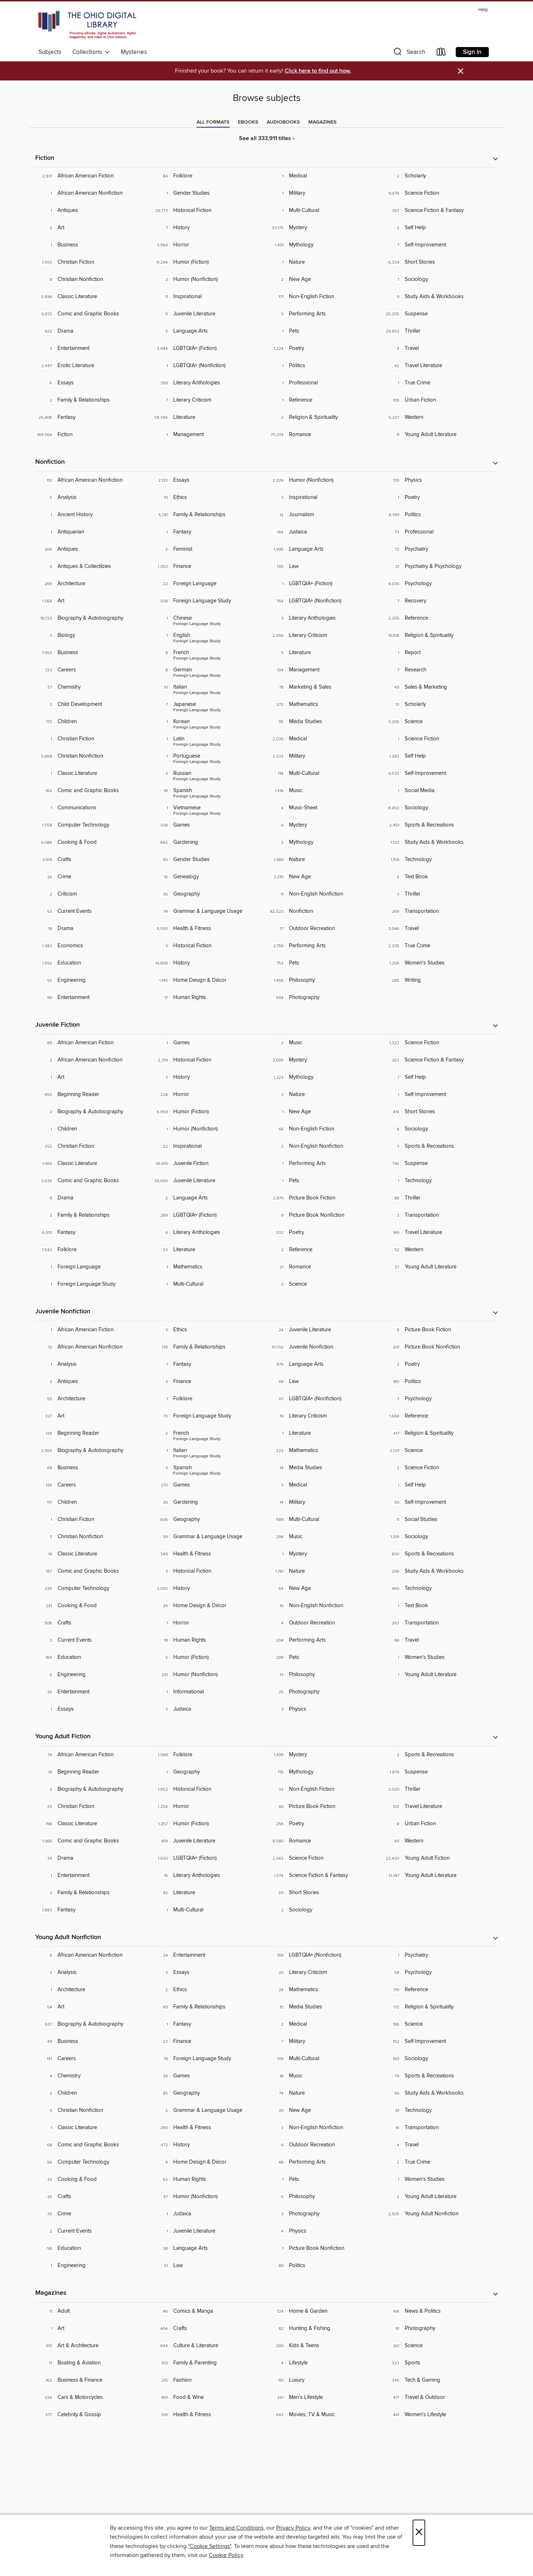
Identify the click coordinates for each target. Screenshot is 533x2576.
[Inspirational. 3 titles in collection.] (324, 497)
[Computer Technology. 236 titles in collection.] (93, 1588)
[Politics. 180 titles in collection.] (440, 1381)
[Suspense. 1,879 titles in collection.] (440, 1772)
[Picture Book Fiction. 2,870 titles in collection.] (324, 1198)
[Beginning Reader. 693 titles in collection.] (93, 1094)
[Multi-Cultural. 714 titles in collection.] (324, 773)
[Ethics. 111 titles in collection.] (209, 497)
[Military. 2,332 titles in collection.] (324, 756)
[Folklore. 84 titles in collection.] (209, 176)
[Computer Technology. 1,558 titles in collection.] (93, 825)
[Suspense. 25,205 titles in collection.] (440, 314)
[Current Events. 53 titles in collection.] (93, 911)
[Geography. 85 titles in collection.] (209, 2093)
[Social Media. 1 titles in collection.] (440, 790)
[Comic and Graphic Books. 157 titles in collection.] (93, 1571)
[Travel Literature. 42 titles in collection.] (440, 365)
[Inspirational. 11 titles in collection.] (209, 296)
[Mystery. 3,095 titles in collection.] (324, 1060)
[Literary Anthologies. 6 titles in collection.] (209, 1232)
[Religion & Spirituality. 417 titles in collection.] (440, 1433)
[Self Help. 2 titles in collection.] (440, 227)
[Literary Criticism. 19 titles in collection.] (324, 1416)
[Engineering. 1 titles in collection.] (93, 2265)
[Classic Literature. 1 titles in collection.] (93, 773)
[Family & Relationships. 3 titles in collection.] (93, 1215)
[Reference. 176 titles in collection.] (440, 1989)
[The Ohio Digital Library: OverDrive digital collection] (87, 25)
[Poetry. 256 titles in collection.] (324, 1823)
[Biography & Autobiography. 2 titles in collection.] (93, 1111)
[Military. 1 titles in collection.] (324, 193)
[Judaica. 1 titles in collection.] (209, 2214)
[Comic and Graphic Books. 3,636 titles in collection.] (93, 1180)
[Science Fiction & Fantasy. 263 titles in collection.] (440, 1060)
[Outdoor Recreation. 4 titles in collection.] (324, 1623)
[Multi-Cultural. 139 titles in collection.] (324, 2058)
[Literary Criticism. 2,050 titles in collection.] (324, 635)
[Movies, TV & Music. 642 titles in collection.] (324, 2414)
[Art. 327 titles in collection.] (93, 1416)
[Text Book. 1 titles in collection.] (440, 1605)
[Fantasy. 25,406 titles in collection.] (93, 417)
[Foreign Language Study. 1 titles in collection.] (93, 1284)
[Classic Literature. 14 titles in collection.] (93, 1554)
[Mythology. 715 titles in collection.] (324, 1772)
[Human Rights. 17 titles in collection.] (209, 997)
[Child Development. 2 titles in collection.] (93, 704)
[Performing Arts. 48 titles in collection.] (324, 2162)
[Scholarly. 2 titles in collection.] (440, 176)
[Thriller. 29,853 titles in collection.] (440, 331)
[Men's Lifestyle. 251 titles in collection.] (324, 2397)
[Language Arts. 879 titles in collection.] (324, 1364)
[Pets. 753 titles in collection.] (324, 963)
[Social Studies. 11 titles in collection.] (440, 1519)
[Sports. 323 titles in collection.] (440, 2363)
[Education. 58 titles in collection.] (93, 2248)
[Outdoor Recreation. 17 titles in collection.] (324, 928)
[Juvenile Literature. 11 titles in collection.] (209, 314)
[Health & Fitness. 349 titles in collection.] (209, 1554)
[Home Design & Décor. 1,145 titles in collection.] (209, 980)
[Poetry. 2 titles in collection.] (440, 1364)
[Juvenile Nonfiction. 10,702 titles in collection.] (324, 1347)
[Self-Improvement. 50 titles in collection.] (440, 1502)
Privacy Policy (293, 2527)
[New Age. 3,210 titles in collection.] (324, 876)
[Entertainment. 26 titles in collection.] (93, 1692)
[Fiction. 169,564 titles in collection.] (93, 434)
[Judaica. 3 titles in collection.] (209, 1709)
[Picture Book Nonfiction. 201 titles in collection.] (440, 1347)
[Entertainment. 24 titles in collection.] (209, 1955)
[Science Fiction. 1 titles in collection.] (440, 739)
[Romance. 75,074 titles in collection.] (324, 434)
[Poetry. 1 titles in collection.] (440, 497)
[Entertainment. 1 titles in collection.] (93, 1875)
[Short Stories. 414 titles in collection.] (440, 1111)
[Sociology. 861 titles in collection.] (440, 2058)
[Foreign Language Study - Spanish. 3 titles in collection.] (209, 1467)
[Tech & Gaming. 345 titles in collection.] (440, 2380)
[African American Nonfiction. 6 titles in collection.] (93, 1955)
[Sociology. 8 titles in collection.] (440, 1129)
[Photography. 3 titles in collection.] (324, 2214)
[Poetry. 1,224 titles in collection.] (324, 348)
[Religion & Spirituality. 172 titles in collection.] (440, 2007)
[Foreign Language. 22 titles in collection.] (209, 583)
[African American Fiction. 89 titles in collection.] (93, 1042)
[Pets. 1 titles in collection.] (324, 331)
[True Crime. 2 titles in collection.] (440, 2162)
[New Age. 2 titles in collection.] (324, 279)
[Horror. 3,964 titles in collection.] (209, 245)
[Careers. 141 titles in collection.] (93, 2058)
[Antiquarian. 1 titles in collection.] (93, 532)
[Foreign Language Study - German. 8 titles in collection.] (209, 670)
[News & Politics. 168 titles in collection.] (440, 2311)
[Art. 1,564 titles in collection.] (93, 601)
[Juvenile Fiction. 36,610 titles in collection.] (209, 1163)
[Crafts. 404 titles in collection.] (209, 2328)
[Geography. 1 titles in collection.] (209, 1772)
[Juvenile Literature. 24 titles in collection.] (324, 1329)
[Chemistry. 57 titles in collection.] (93, 687)
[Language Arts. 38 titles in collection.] (209, 2248)
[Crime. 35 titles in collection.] (93, 2214)
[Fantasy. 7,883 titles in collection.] (93, 1910)
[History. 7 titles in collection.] (209, 227)
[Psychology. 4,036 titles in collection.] (440, 583)
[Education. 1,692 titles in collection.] (93, 963)
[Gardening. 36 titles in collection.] (209, 1502)
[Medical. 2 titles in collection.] (324, 2024)
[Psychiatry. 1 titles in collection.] (440, 1955)
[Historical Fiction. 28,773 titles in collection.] (209, 210)
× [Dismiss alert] (460, 71)
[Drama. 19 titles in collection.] (93, 928)
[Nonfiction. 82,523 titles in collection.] (324, 911)
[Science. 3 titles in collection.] (324, 1284)
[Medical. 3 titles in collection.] (324, 1485)
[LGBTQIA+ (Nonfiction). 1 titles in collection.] (209, 365)
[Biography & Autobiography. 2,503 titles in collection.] (93, 1450)
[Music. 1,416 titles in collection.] (324, 790)
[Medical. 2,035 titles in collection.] (324, 739)
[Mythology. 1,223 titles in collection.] (324, 1077)
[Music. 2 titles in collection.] (324, 1042)
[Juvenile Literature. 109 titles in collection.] (209, 1841)
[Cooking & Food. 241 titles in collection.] (93, 1605)
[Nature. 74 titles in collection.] (324, 2093)
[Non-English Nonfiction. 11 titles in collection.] (324, 894)
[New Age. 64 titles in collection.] (324, 1588)
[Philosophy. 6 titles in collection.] (324, 2196)
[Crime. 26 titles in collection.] (93, 876)
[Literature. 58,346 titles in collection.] (209, 417)
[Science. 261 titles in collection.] (440, 2345)
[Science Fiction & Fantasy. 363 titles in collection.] (440, 210)
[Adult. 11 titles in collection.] (93, 2311)
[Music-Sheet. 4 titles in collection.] (324, 808)
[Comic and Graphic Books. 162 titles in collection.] (93, 790)
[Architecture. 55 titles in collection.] (93, 1398)
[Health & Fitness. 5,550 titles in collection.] (209, 928)
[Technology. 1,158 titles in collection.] (440, 859)
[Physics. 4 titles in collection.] (324, 2231)
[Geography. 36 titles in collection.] (209, 894)
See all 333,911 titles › (266, 138)
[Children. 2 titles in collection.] (93, 2093)
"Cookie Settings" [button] (209, 2546)
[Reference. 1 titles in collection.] (324, 400)
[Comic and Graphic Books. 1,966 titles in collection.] (93, 1841)
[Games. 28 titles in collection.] (209, 2076)
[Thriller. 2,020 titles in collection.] (440, 1789)
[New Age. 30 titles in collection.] (324, 2110)
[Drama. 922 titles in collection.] (93, 331)
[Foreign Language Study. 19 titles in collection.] (209, 2058)
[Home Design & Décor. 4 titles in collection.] (209, 2162)
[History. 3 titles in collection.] (209, 1077)
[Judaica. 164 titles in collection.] (324, 532)
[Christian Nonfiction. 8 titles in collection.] (93, 279)
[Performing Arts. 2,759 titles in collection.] (324, 945)
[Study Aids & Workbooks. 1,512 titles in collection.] (440, 842)
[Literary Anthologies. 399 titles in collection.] (209, 383)
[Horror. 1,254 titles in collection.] (209, 1806)
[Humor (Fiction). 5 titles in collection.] (209, 1657)
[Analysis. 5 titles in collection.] (93, 497)
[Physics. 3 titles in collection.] (324, 1709)
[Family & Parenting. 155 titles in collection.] (209, 2363)
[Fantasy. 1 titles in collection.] (209, 532)
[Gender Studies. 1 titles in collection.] (209, 193)
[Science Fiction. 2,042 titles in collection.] (324, 1858)
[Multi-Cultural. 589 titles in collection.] (324, 1519)
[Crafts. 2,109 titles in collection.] (93, 859)
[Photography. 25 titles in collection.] (324, 1692)
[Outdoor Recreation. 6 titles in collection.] (324, 2145)
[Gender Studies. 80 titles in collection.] (209, 859)
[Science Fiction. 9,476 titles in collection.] (440, 193)
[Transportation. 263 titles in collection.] (440, 1623)
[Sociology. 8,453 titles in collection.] (440, 808)
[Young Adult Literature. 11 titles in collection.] (440, 434)
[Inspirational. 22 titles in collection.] (209, 1146)
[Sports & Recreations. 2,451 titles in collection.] (440, 825)
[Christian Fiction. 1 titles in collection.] (93, 739)
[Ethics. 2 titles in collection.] (209, 1989)
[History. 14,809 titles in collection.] (209, 963)
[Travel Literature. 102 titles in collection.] (440, 1806)
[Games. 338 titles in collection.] (209, 825)
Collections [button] (91, 52)
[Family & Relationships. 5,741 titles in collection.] (209, 514)
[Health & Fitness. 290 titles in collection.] (209, 2127)
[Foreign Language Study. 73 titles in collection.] (209, 1416)
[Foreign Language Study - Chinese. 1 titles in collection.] (209, 618)
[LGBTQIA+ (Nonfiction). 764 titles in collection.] (324, 601)
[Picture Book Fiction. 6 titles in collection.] (440, 1329)
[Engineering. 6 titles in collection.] (93, 1674)
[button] (409, 53)
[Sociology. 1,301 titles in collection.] (440, 1536)
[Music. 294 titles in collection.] (324, 1536)
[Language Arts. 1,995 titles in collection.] (324, 549)
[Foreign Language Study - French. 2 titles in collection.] (209, 1433)
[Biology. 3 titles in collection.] (93, 635)
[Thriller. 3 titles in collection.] (440, 894)
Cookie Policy (226, 2555)
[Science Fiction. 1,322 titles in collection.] (440, 1042)
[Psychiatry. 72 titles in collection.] (440, 549)
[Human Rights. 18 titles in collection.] (209, 1640)
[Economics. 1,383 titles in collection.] (93, 945)
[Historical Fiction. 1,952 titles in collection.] (209, 1789)
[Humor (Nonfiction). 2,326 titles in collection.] (324, 480)
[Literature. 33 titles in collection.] (209, 1249)
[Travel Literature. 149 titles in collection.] (440, 1232)
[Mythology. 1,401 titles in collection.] (324, 245)
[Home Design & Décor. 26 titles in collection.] (209, 1605)
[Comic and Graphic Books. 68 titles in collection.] (93, 2145)
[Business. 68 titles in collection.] (93, 1467)
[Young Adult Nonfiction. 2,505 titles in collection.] (440, 2214)
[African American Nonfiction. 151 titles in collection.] (93, 480)
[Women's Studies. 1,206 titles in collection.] (440, 963)
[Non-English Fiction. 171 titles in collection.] (324, 296)
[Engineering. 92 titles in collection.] (93, 980)
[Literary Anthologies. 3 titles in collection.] (324, 618)
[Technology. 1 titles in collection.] (440, 1180)
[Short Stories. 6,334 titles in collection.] (440, 262)
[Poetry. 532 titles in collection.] (324, 1232)
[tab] (213, 122)
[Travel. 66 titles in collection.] (440, 1640)
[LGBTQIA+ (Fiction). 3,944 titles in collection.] (209, 348)
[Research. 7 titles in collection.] (440, 670)
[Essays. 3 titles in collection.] (209, 1972)
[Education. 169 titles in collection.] (93, 1657)
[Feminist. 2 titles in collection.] (209, 549)
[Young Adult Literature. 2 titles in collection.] (440, 2196)
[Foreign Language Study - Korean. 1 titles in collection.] (209, 721)
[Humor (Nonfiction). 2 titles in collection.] (209, 279)
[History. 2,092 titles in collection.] (209, 1588)
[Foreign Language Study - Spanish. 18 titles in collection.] (209, 790)
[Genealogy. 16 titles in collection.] (209, 876)
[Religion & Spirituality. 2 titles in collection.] (324, 417)
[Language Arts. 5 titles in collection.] (209, 331)
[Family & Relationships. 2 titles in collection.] (93, 400)
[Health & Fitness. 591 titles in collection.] (209, 2414)
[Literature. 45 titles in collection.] (209, 1892)
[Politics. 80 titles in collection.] (324, 2265)
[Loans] (441, 53)
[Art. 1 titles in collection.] (93, 1077)
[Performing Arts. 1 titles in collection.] (324, 1163)
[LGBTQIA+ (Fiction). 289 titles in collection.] (209, 1215)
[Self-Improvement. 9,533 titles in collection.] (440, 773)
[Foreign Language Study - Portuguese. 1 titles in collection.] (209, 756)
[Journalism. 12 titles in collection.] (324, 514)
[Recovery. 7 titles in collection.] (440, 601)
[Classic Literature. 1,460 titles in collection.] (93, 1163)
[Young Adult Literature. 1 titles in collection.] (440, 1674)
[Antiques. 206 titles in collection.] (93, 549)
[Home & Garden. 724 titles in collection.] (324, 2311)
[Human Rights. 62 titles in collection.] (209, 2179)
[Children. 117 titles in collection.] (93, 1502)
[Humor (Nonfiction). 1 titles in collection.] (209, 1129)
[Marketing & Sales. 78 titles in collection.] (324, 687)
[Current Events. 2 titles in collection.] (93, 2231)
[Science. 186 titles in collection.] (440, 2024)
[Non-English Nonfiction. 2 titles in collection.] (324, 1146)
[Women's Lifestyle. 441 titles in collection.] (440, 2414)
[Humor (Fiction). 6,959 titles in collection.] (209, 1111)
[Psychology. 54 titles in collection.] (440, 1972)
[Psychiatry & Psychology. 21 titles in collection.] (440, 566)
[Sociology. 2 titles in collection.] (324, 1910)
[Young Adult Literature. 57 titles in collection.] (440, 1267)
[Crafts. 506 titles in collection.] (93, 1623)
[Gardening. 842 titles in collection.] (209, 842)
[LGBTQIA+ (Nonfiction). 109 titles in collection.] (324, 1955)
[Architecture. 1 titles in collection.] (93, 1989)
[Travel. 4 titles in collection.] (440, 348)
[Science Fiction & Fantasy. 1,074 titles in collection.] (324, 1875)
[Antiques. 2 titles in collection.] (93, 1381)
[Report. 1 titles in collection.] (440, 652)
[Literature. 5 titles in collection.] (324, 652)
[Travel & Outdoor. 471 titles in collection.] (440, 2397)
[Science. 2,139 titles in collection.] (440, 1450)
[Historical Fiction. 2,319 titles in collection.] (209, 1060)
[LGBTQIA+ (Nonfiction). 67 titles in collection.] (324, 1398)
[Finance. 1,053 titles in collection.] (209, 566)
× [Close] (418, 2533)
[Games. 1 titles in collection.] (209, 1042)
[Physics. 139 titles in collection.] (440, 480)
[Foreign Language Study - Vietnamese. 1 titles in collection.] (209, 808)
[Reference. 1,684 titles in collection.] (440, 1416)
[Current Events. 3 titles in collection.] (93, 1640)
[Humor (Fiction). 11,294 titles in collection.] (209, 262)
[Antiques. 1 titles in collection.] (93, 210)
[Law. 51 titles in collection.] (209, 2265)
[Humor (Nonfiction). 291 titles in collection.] (209, 1674)
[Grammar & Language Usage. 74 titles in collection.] (209, 911)
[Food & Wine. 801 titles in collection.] (209, 2397)
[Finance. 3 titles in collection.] (209, 1381)
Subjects (49, 52)
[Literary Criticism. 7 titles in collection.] (209, 400)
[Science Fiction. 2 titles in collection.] (440, 1467)
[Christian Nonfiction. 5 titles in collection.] (93, 2110)
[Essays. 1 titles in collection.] (93, 1709)
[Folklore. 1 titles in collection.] (209, 1398)
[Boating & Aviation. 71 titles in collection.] (93, 2363)
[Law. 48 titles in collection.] (324, 1381)
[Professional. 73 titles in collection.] (440, 532)
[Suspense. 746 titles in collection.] (440, 1163)
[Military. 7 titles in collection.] (324, 2041)
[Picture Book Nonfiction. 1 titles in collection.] (324, 2248)
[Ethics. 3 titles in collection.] (209, 1329)
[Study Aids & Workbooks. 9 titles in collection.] (440, 296)
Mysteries (134, 52)
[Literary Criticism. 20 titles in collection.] (324, 1972)
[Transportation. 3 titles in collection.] (440, 1215)
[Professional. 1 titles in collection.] (324, 383)
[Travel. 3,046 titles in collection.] (440, 928)
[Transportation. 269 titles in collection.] (440, 911)
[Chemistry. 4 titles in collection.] (93, 2076)
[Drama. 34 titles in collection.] (93, 1858)
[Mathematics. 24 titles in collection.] (324, 1989)
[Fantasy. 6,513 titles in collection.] (93, 1232)
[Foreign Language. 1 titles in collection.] (93, 1267)
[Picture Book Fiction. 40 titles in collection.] (324, 1806)
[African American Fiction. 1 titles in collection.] (93, 1329)
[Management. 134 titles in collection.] (324, 670)
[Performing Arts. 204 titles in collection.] (324, 1640)
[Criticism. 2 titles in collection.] (93, 894)
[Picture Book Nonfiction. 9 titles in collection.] (324, 1215)
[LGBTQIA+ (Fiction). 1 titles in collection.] (324, 583)
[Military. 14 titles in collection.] (324, 1502)
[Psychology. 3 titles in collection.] (440, 1398)
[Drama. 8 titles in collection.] (93, 1198)
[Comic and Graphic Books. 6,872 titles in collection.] (93, 314)
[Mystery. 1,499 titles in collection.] (324, 1754)
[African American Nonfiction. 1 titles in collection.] (93, 193)
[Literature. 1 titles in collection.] (324, 1433)
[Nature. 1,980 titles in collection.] (324, 859)
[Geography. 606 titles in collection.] (209, 1519)
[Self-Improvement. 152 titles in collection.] (440, 2041)
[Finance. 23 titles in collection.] (209, 2041)
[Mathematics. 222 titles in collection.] (324, 1450)
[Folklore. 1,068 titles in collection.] (209, 1754)
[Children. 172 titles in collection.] (93, 721)
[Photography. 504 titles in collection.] (324, 997)
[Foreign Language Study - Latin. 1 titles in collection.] (209, 739)
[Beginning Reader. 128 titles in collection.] (93, 1433)
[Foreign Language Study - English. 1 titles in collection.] (209, 635)
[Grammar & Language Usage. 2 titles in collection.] (209, 2110)
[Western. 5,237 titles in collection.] (440, 417)
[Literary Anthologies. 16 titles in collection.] (209, 1875)
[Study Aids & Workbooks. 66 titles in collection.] (440, 2093)
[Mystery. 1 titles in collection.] (324, 1554)
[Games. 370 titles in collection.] (209, 1485)
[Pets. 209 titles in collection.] (324, 1657)
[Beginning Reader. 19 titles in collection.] (93, 1772)
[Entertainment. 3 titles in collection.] (93, 348)
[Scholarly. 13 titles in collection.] (440, 704)
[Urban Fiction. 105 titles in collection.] (440, 400)
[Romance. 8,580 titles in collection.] (324, 1841)
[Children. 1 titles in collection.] (93, 1129)
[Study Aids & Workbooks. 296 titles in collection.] (440, 1571)
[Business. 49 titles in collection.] (93, 2041)
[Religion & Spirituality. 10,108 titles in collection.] (440, 635)
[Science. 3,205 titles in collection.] (440, 721)
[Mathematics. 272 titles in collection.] (324, 704)
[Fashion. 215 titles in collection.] (209, 2380)
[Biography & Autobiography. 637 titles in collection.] (93, 2024)
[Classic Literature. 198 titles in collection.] (93, 1823)
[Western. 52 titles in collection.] (440, 1249)
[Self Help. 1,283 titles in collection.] (440, 756)
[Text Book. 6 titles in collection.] (440, 876)
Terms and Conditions (236, 2527)
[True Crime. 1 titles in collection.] (440, 383)
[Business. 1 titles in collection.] (93, 245)
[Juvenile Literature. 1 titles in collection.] (209, 2231)
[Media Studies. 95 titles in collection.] (324, 721)
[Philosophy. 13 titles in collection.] (324, 1674)
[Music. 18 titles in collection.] (324, 2076)
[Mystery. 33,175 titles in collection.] (324, 227)
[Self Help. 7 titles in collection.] (440, 1077)
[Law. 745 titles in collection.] (324, 566)
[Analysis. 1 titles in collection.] (93, 1364)
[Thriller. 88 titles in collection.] (440, 1198)
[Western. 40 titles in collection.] (440, 1841)
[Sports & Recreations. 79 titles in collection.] (440, 2076)
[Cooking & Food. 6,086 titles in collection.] (93, 842)
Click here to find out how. (318, 71)
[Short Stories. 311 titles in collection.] (324, 1892)
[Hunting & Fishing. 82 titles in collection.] (324, 2328)
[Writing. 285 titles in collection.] (440, 980)
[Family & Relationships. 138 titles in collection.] (209, 1347)
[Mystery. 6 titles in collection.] (324, 825)
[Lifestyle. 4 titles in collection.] (324, 2363)
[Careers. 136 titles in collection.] (93, 1485)
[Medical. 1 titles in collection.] (324, 176)
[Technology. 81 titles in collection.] (440, 2110)
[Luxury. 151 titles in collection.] (324, 2380)
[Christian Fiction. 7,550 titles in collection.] (93, 262)
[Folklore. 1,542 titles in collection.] (93, 1249)
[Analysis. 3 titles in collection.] (93, 1972)
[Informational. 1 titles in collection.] (209, 1692)
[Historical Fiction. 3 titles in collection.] (209, 945)
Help (483, 10)
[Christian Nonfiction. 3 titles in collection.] (93, 1536)
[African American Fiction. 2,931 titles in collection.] (93, 176)
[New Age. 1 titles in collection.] (324, 1111)
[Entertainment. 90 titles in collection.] (93, 997)
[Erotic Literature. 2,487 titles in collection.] (93, 365)
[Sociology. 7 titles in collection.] (440, 279)
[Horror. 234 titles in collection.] (209, 1094)
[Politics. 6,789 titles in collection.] (440, 514)
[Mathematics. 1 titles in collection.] (209, 1267)
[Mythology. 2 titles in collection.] (324, 842)
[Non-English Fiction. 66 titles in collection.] (324, 1129)
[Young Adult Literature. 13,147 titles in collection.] (440, 1875)
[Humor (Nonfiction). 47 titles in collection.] (209, 2196)
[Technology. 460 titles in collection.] (440, 1588)
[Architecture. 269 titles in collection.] (93, 583)
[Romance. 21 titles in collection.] (324, 1267)
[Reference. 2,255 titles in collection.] (440, 618)
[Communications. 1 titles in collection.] (93, 808)
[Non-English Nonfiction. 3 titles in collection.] (324, 2127)
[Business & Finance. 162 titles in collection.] (93, 2380)
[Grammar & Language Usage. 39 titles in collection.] (209, 1536)
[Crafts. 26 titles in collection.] (93, 2196)
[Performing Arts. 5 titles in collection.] (324, 314)
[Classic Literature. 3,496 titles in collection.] (93, 296)
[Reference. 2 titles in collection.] (324, 1249)
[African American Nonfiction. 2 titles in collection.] (93, 1060)
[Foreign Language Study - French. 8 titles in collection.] (209, 652)
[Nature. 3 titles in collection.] (324, 1094)
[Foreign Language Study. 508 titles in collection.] (209, 601)
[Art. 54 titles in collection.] (93, 2007)
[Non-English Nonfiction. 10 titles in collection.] (324, 1605)
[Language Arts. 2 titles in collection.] (209, 1198)
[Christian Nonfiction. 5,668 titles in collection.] (93, 756)
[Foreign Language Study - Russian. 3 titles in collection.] (209, 773)
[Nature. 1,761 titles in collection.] (324, 1571)
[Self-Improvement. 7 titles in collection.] (440, 245)
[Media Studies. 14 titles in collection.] (324, 1467)
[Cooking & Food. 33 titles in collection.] (93, 2179)
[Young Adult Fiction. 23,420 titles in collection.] (440, 1858)
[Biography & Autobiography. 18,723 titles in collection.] (93, 618)
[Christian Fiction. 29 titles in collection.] (93, 1806)
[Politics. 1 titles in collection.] (324, 365)
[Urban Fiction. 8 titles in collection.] (440, 1823)
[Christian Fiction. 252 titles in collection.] (93, 1146)
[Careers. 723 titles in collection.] (93, 670)
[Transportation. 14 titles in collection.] (440, 2127)
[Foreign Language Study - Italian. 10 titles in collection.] (209, 687)
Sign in (472, 52)
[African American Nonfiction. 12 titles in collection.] (93, 1347)
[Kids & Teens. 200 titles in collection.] (324, 2345)
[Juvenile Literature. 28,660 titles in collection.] (209, 1180)
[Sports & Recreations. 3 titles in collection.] (440, 1146)
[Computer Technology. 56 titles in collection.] (93, 2162)
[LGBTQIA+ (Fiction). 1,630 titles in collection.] (209, 1858)
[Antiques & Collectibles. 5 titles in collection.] (93, 566)
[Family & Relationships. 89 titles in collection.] (209, 2007)
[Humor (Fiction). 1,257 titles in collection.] (209, 1823)
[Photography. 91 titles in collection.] (440, 2328)
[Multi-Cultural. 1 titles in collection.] (324, 210)
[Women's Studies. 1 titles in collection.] (440, 1657)
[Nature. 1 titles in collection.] (324, 262)
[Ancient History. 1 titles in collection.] (93, 514)
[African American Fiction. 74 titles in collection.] (93, 1754)
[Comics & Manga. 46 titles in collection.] (209, 2311)
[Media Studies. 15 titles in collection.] (324, 2007)
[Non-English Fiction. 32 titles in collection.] (324, 1789)
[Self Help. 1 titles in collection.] (440, 1485)
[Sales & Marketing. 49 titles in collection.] (440, 687)
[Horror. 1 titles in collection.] (209, 1623)
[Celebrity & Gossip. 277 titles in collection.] (93, 2414)
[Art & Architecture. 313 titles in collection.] (93, 2345)
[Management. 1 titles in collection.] (209, 434)
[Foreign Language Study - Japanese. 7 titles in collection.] (209, 704)
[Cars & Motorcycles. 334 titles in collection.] (93, 2397)
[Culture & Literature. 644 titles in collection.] (209, 2345)
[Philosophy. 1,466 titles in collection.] (324, 980)
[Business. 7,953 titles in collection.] (93, 652)
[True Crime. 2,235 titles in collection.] (440, 945)
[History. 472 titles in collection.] (209, 2145)
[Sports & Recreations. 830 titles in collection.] (440, 1554)
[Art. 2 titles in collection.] (93, 227)
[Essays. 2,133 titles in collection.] (209, 480)
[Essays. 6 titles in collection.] (93, 383)
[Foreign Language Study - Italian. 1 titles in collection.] (209, 1450)
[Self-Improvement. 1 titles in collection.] (440, 1094)
